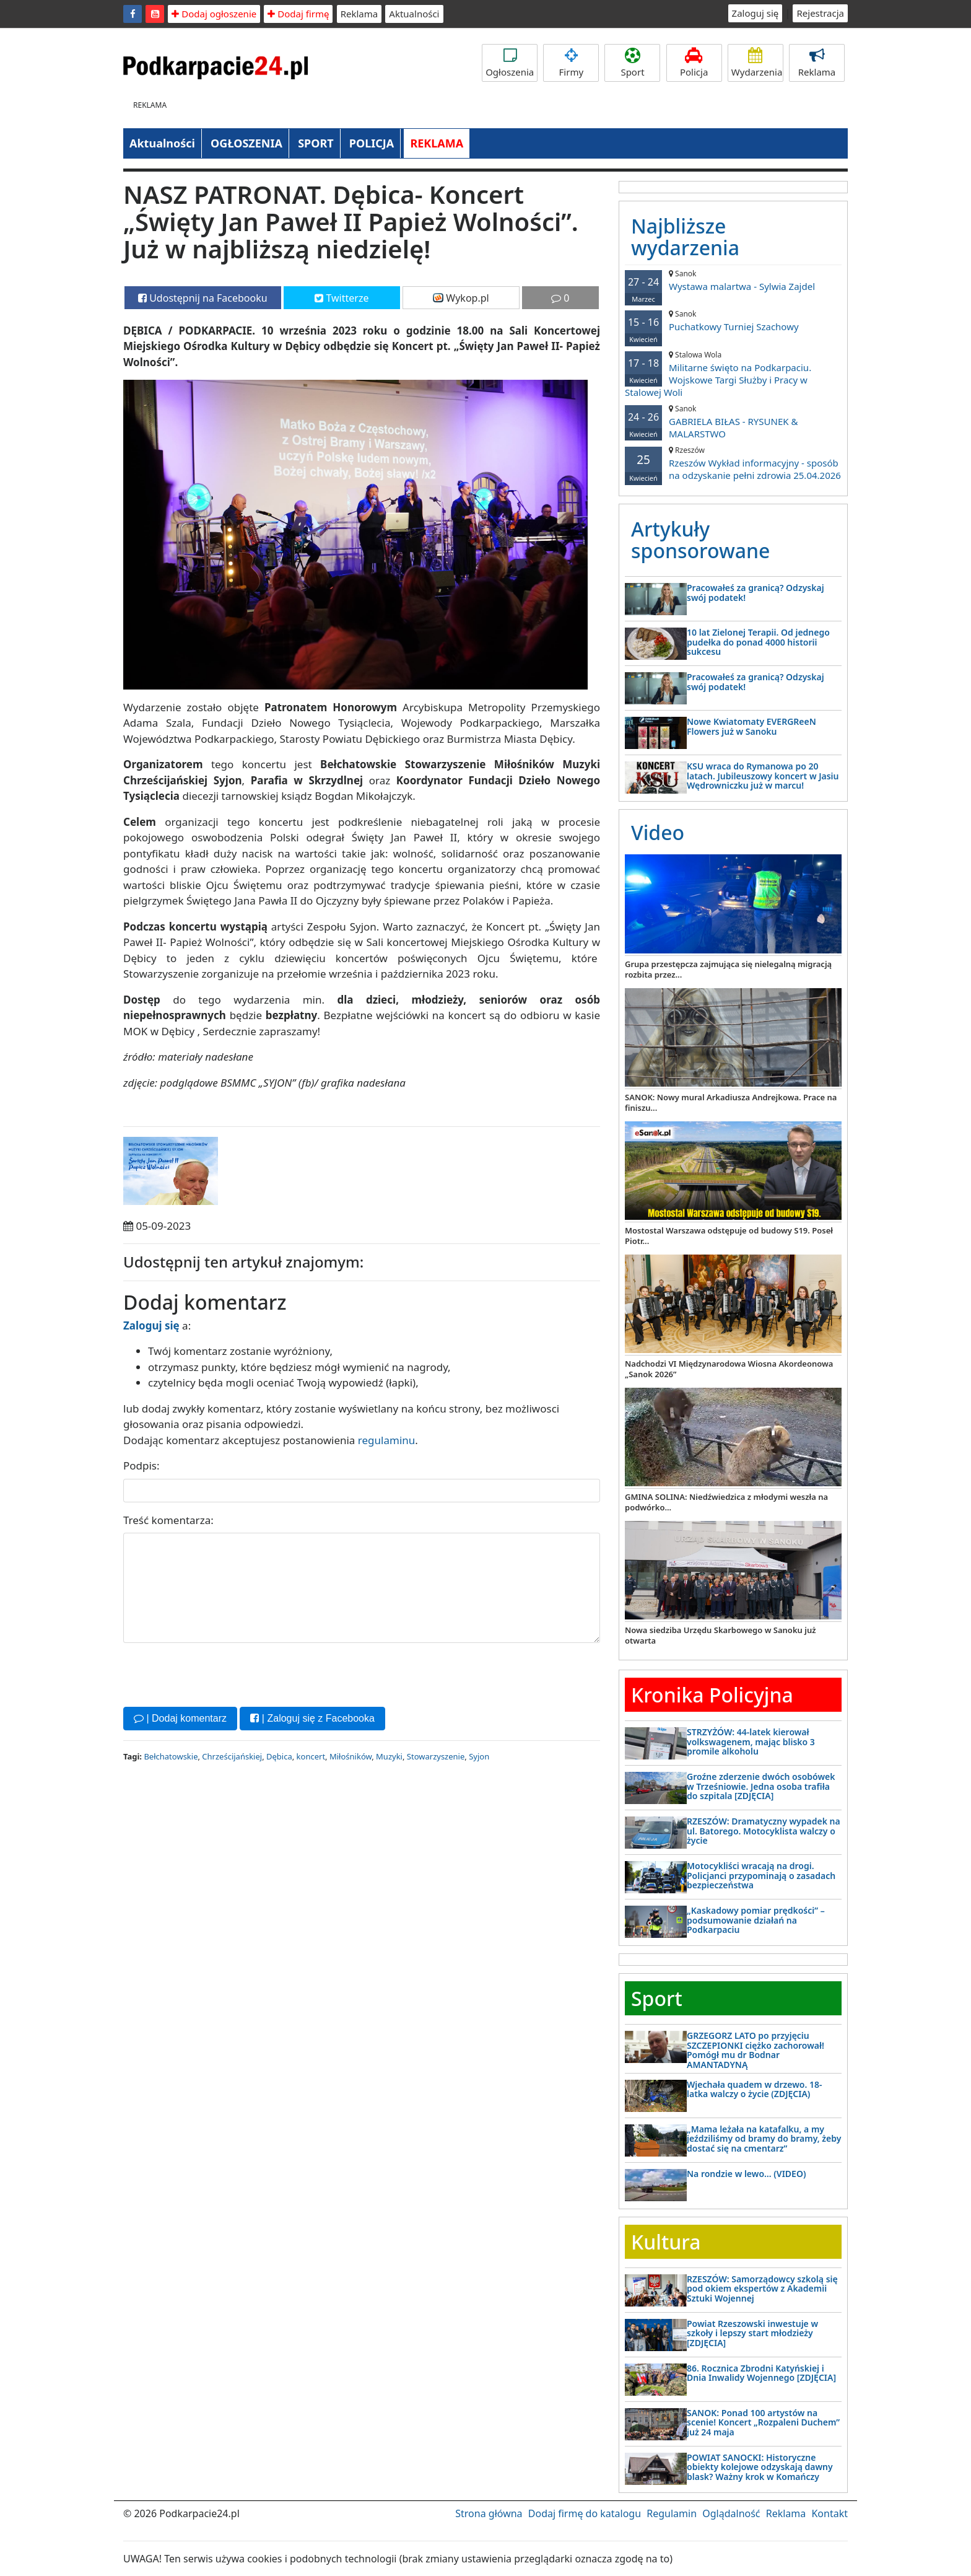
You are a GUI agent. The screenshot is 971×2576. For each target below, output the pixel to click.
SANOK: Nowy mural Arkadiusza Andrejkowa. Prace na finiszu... (731, 1102)
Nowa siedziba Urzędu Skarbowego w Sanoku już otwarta (720, 1635)
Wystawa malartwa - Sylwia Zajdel (733, 280)
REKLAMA (436, 143)
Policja (694, 63)
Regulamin (672, 2513)
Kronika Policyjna (712, 1694)
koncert (311, 1756)
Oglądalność (731, 2513)
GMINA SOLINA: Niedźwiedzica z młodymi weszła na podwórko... (726, 1502)
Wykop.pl (461, 298)
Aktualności (414, 13)
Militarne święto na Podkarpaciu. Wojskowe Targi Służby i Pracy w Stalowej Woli (733, 373)
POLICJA (371, 143)
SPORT (316, 143)
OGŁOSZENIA (246, 143)
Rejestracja (820, 13)
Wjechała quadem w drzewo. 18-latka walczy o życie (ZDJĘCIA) (754, 2089)
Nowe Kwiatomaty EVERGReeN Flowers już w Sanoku (751, 726)
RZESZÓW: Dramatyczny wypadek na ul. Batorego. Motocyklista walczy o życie (763, 1830)
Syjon (479, 1756)
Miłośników (350, 1756)
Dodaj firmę (298, 13)
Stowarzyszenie (435, 1756)
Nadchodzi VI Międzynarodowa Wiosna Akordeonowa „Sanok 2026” (729, 1369)
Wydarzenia (757, 63)
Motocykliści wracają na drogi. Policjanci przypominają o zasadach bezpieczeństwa (761, 1875)
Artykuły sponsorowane (700, 539)
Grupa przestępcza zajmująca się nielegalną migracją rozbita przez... (728, 969)
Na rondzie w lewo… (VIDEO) (746, 2174)
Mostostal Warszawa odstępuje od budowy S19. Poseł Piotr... (729, 1235)
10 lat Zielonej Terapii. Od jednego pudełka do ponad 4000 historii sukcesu (758, 641)
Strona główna (488, 2513)
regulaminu (386, 1440)
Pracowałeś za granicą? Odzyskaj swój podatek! (755, 592)
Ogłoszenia (510, 63)
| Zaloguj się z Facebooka (312, 1718)
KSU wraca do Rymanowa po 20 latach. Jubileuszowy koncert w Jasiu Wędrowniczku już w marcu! (763, 775)
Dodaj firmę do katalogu (584, 2513)
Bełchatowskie (171, 1756)
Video (657, 832)
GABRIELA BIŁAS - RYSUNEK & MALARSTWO (733, 421)
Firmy (571, 63)
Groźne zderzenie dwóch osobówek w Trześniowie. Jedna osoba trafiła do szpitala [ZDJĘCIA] (761, 1786)
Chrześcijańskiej (232, 1756)
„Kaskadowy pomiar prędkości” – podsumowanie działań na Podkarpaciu (756, 1919)
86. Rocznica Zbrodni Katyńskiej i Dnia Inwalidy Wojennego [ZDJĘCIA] (761, 2372)
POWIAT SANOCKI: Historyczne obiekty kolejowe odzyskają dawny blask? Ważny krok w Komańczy (760, 2466)
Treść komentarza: (168, 1520)
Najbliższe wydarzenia (685, 236)
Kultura (665, 2241)
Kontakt (829, 2513)
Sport (632, 63)
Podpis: (141, 1465)
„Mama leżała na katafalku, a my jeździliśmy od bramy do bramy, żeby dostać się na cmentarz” (764, 2138)
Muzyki (389, 1756)
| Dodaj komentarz (180, 1718)
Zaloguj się (755, 13)
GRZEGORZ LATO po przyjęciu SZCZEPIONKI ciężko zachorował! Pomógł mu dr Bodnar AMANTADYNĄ (755, 2050)
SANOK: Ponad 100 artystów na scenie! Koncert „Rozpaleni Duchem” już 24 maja (763, 2422)
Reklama (359, 13)
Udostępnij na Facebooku (203, 298)
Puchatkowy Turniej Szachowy (733, 321)
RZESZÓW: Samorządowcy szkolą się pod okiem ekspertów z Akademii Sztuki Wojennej (762, 2288)
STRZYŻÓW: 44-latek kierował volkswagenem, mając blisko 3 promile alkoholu (751, 1741)
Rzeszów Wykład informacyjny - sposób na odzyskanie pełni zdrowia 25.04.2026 (733, 463)
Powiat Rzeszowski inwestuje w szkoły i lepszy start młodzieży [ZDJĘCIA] (752, 2333)
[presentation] (217, 1673)
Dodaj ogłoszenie (214, 13)
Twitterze (341, 298)
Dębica (279, 1756)
